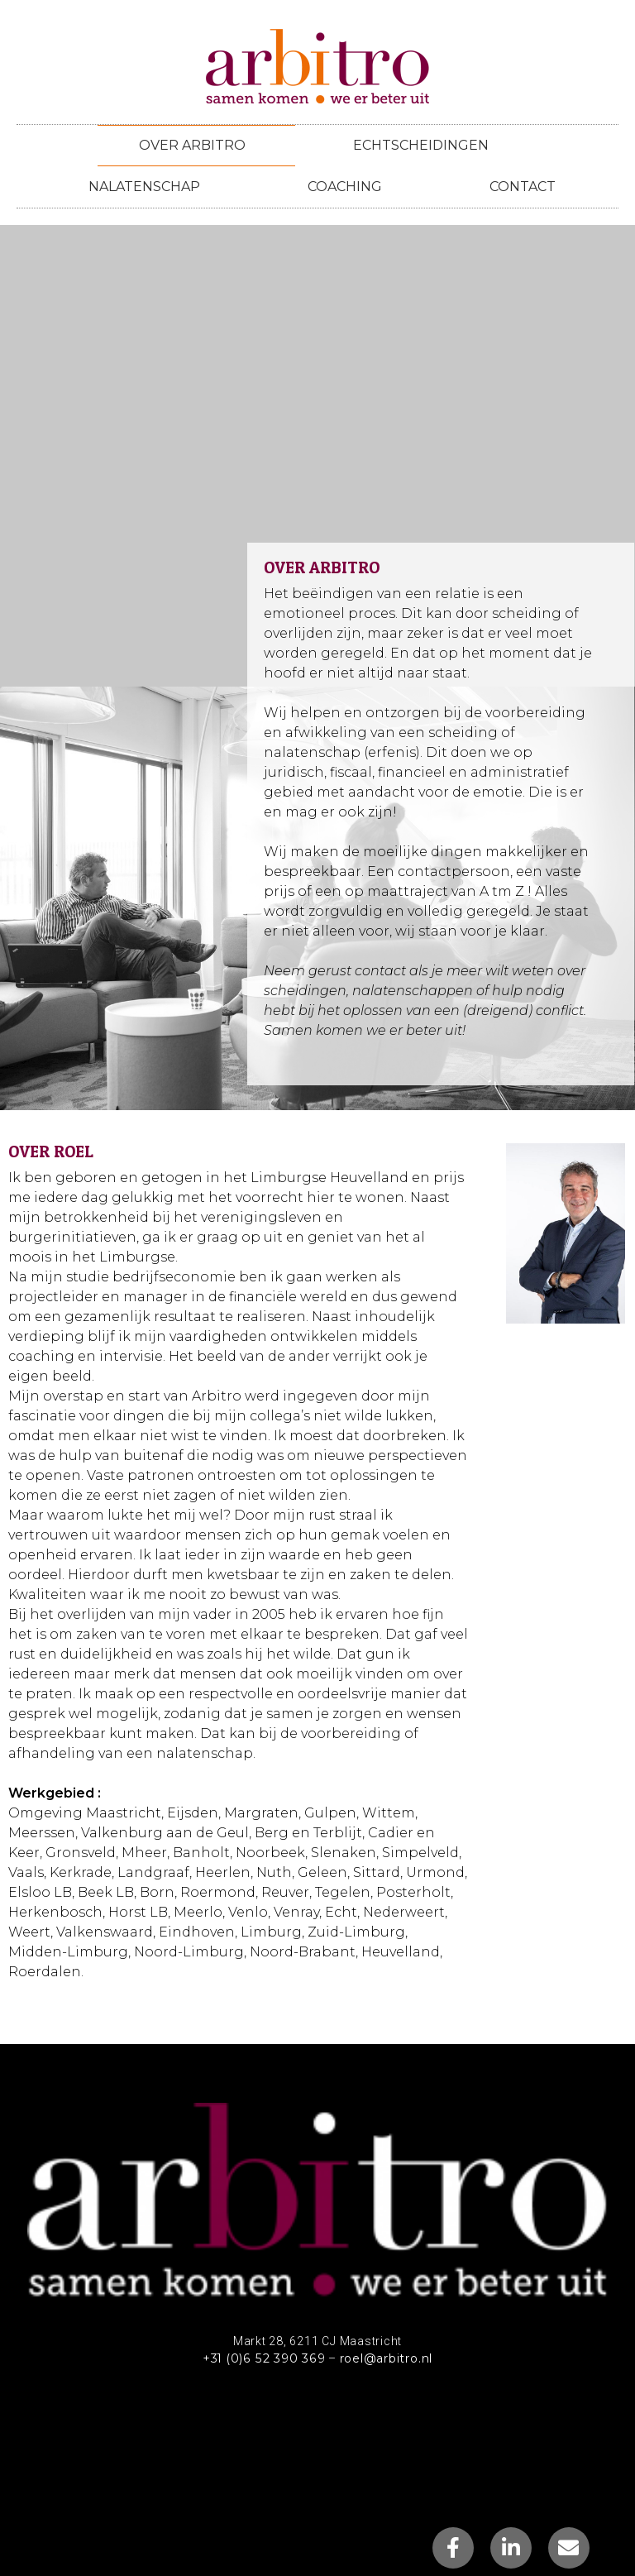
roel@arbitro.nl (385, 2358)
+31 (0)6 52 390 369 (263, 2358)
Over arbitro (196, 145)
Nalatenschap (148, 187)
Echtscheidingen (421, 145)
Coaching (349, 187)
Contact (522, 186)
